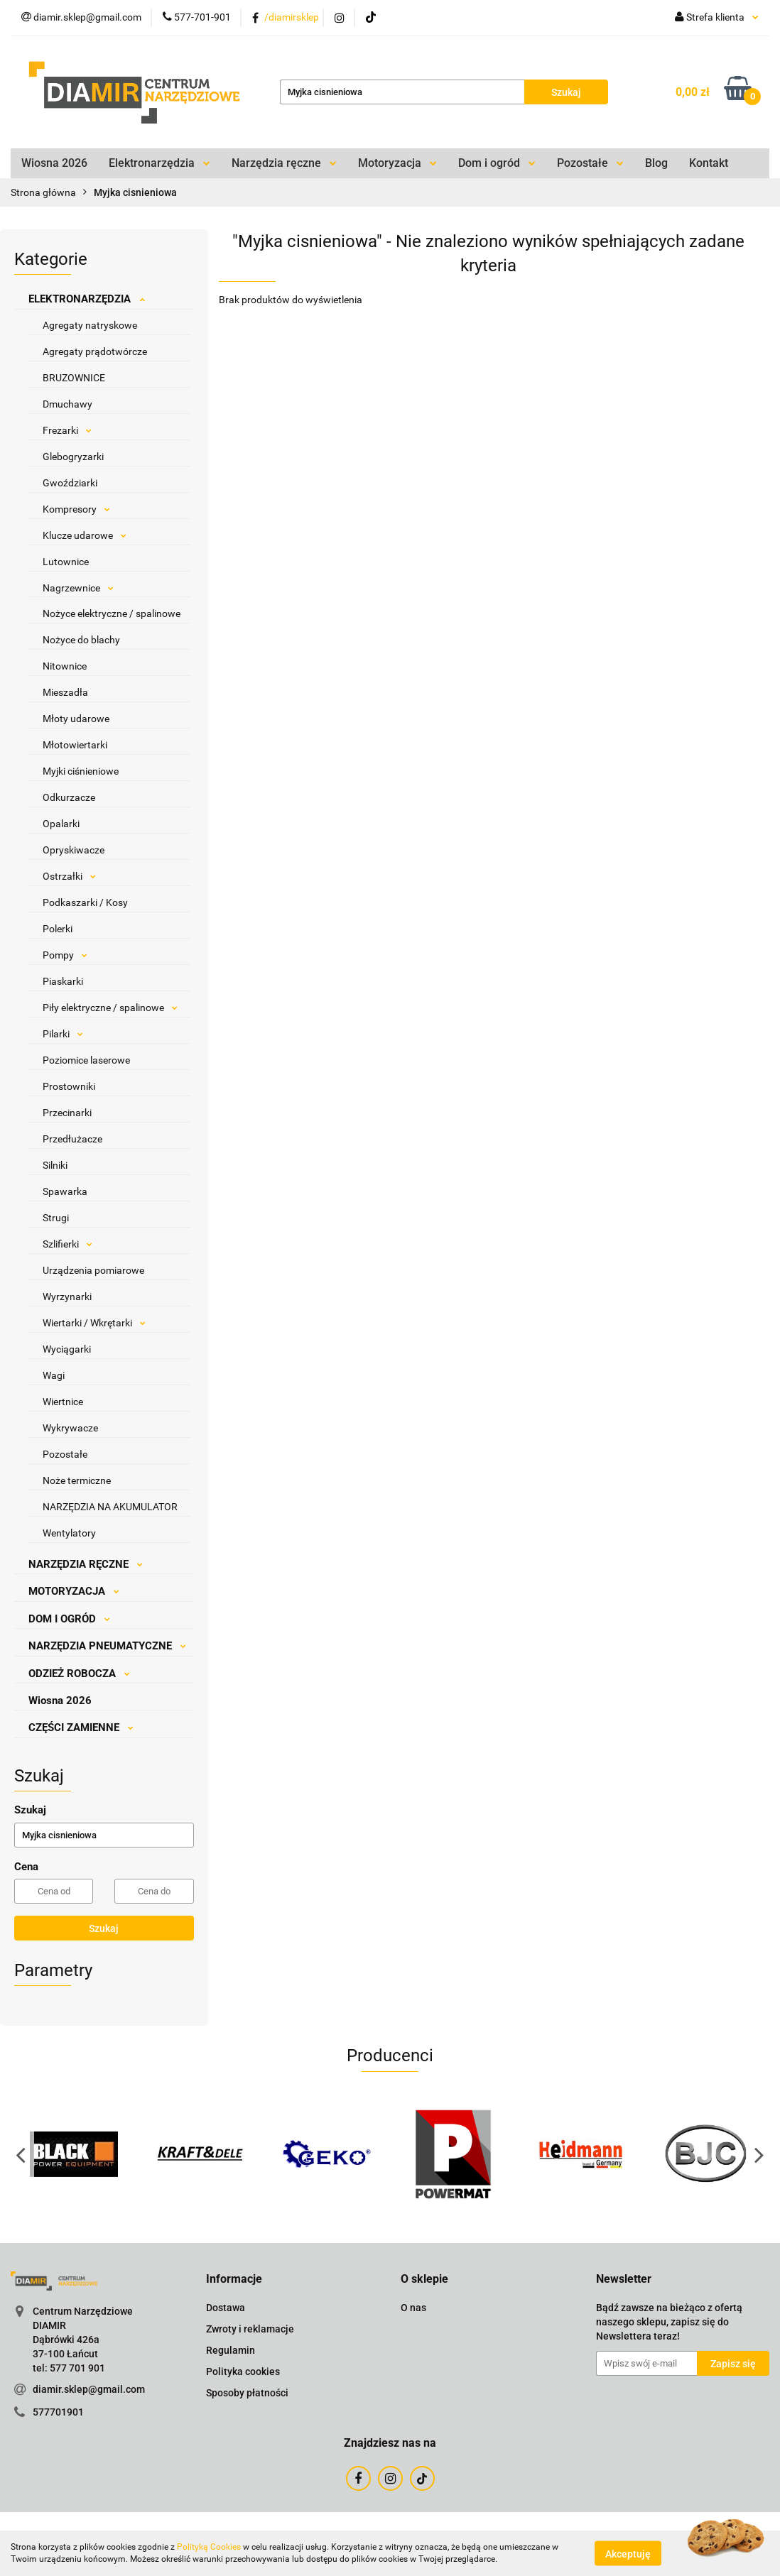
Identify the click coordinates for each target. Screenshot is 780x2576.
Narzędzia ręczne (284, 163)
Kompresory (76, 509)
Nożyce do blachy (81, 639)
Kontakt (708, 163)
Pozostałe (590, 163)
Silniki (55, 1165)
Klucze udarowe (84, 535)
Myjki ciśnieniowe (81, 771)
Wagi (54, 1375)
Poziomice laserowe (86, 1060)
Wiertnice (63, 1401)
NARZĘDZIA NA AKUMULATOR (110, 1506)
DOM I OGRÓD (69, 1618)
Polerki (57, 928)
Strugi (56, 1217)
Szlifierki (67, 1244)
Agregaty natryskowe (90, 325)
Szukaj (104, 1928)
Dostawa (225, 2307)
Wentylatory (69, 1533)
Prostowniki (69, 1086)
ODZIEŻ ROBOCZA (79, 1673)
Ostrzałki (69, 876)
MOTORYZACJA (73, 1591)
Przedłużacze (72, 1139)
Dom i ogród (497, 163)
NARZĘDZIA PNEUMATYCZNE (107, 1645)
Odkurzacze (69, 797)
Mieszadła (65, 692)
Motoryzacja (397, 163)
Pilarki (63, 1033)
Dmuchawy (67, 404)
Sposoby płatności (247, 2392)
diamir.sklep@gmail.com (89, 2389)
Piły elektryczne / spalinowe (110, 1007)
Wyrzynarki (67, 1296)
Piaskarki (63, 981)
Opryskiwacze (73, 850)
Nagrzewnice (78, 588)
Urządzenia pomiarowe (93, 1270)
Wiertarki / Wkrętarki (94, 1322)
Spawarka (65, 1191)
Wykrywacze (70, 1428)
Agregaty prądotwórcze (95, 351)
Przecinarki (67, 1112)
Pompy (65, 955)
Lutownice (66, 561)
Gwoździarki (70, 483)
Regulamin (230, 2350)
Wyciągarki (67, 1349)
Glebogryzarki (73, 456)
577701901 (58, 2412)
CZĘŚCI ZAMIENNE (81, 1727)
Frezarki (67, 430)
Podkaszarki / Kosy (85, 902)
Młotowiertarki (75, 745)
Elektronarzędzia (159, 163)
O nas (413, 2307)
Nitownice (65, 666)
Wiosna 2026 (54, 163)
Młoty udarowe (76, 718)
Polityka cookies (243, 2371)
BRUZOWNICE (74, 377)
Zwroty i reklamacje (250, 2329)
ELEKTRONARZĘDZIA (86, 299)
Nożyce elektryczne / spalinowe (111, 613)
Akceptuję (628, 2553)
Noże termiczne (77, 1480)
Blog (656, 163)
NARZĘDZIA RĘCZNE (85, 1564)
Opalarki (61, 823)
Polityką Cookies (209, 2547)
